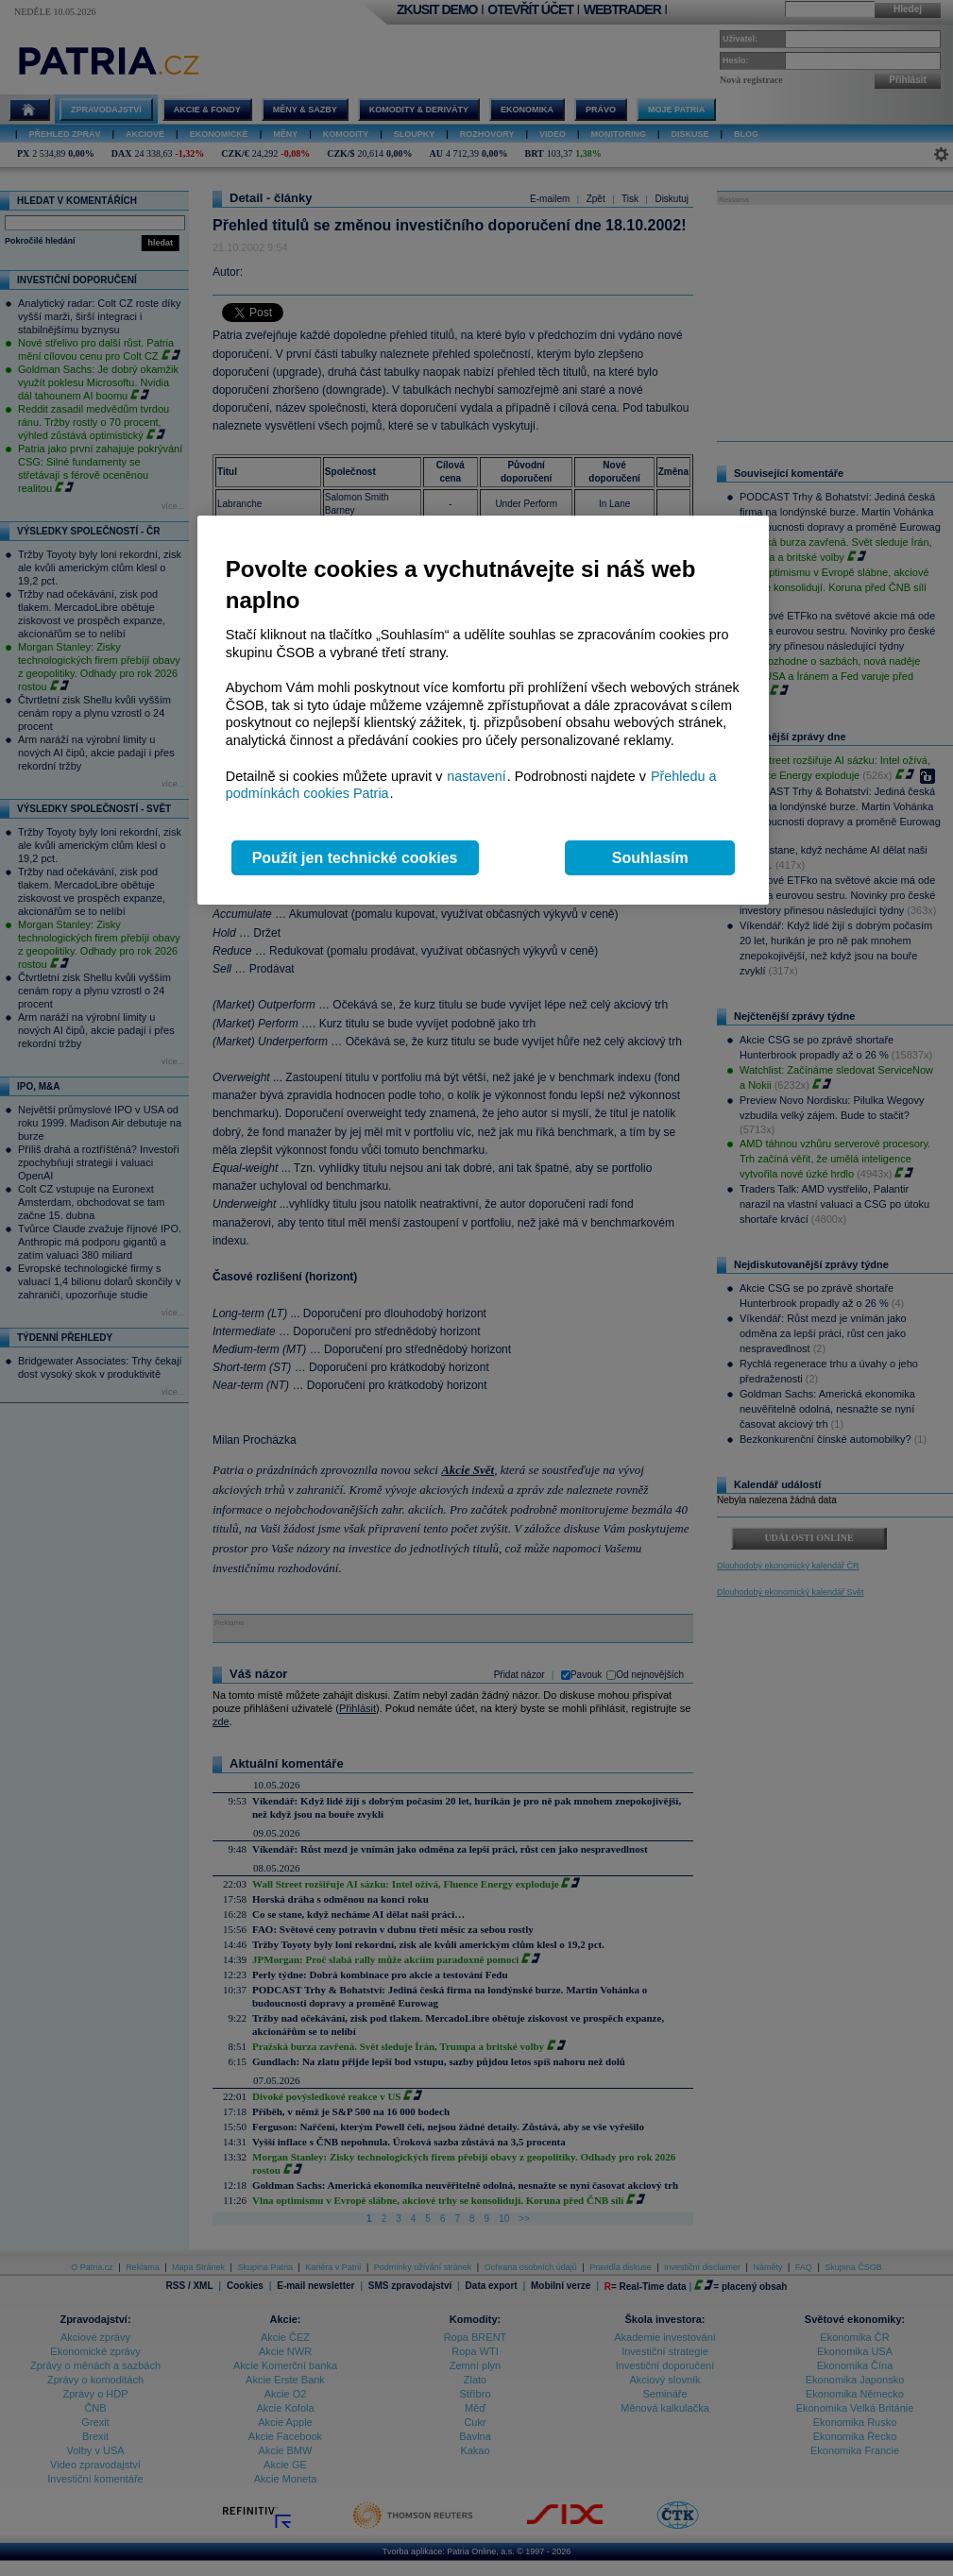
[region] (483, 711)
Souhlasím (650, 858)
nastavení (476, 776)
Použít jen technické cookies (355, 858)
